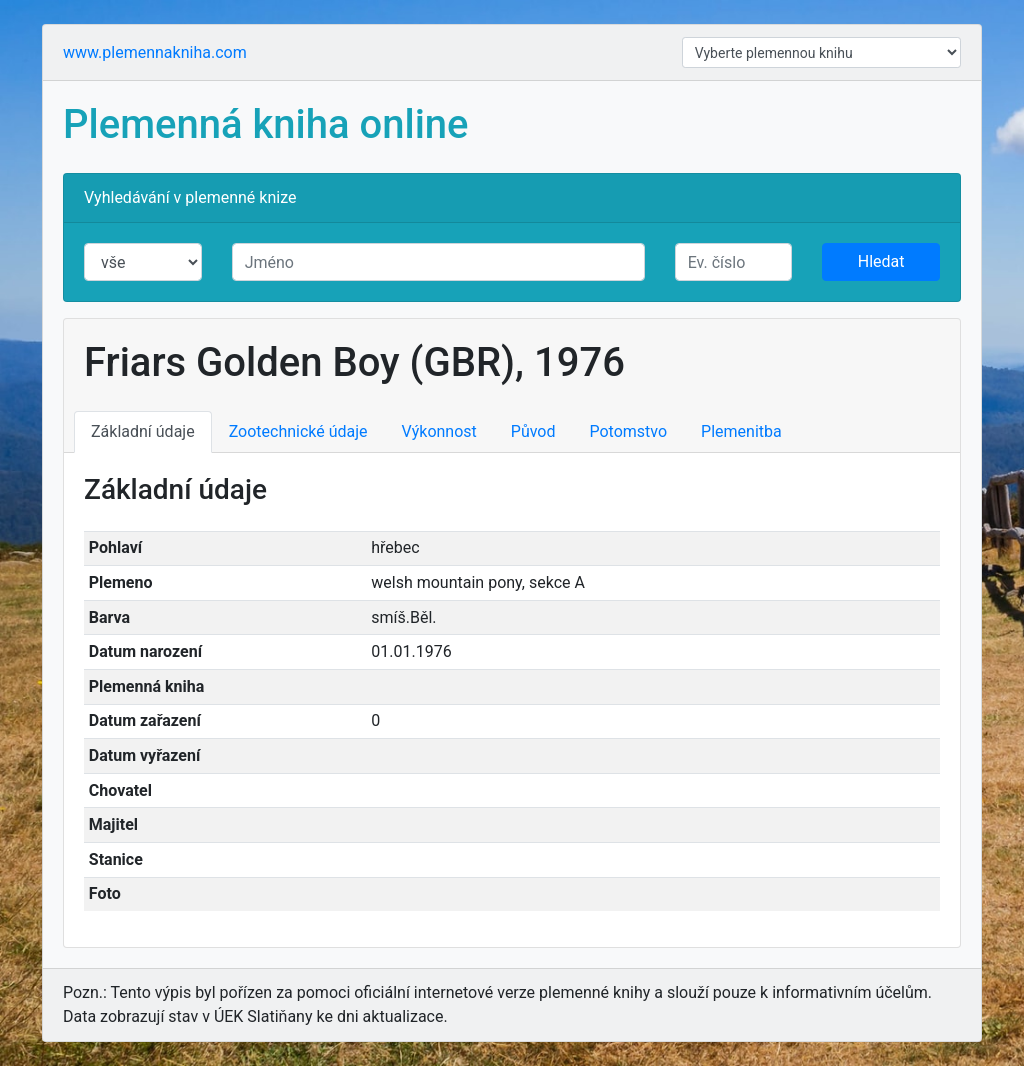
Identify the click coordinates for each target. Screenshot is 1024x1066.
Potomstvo (629, 431)
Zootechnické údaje (298, 431)
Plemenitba (741, 431)
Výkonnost (439, 431)
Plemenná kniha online (266, 124)
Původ (533, 431)
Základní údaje (143, 431)
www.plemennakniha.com (155, 52)
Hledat (881, 261)
